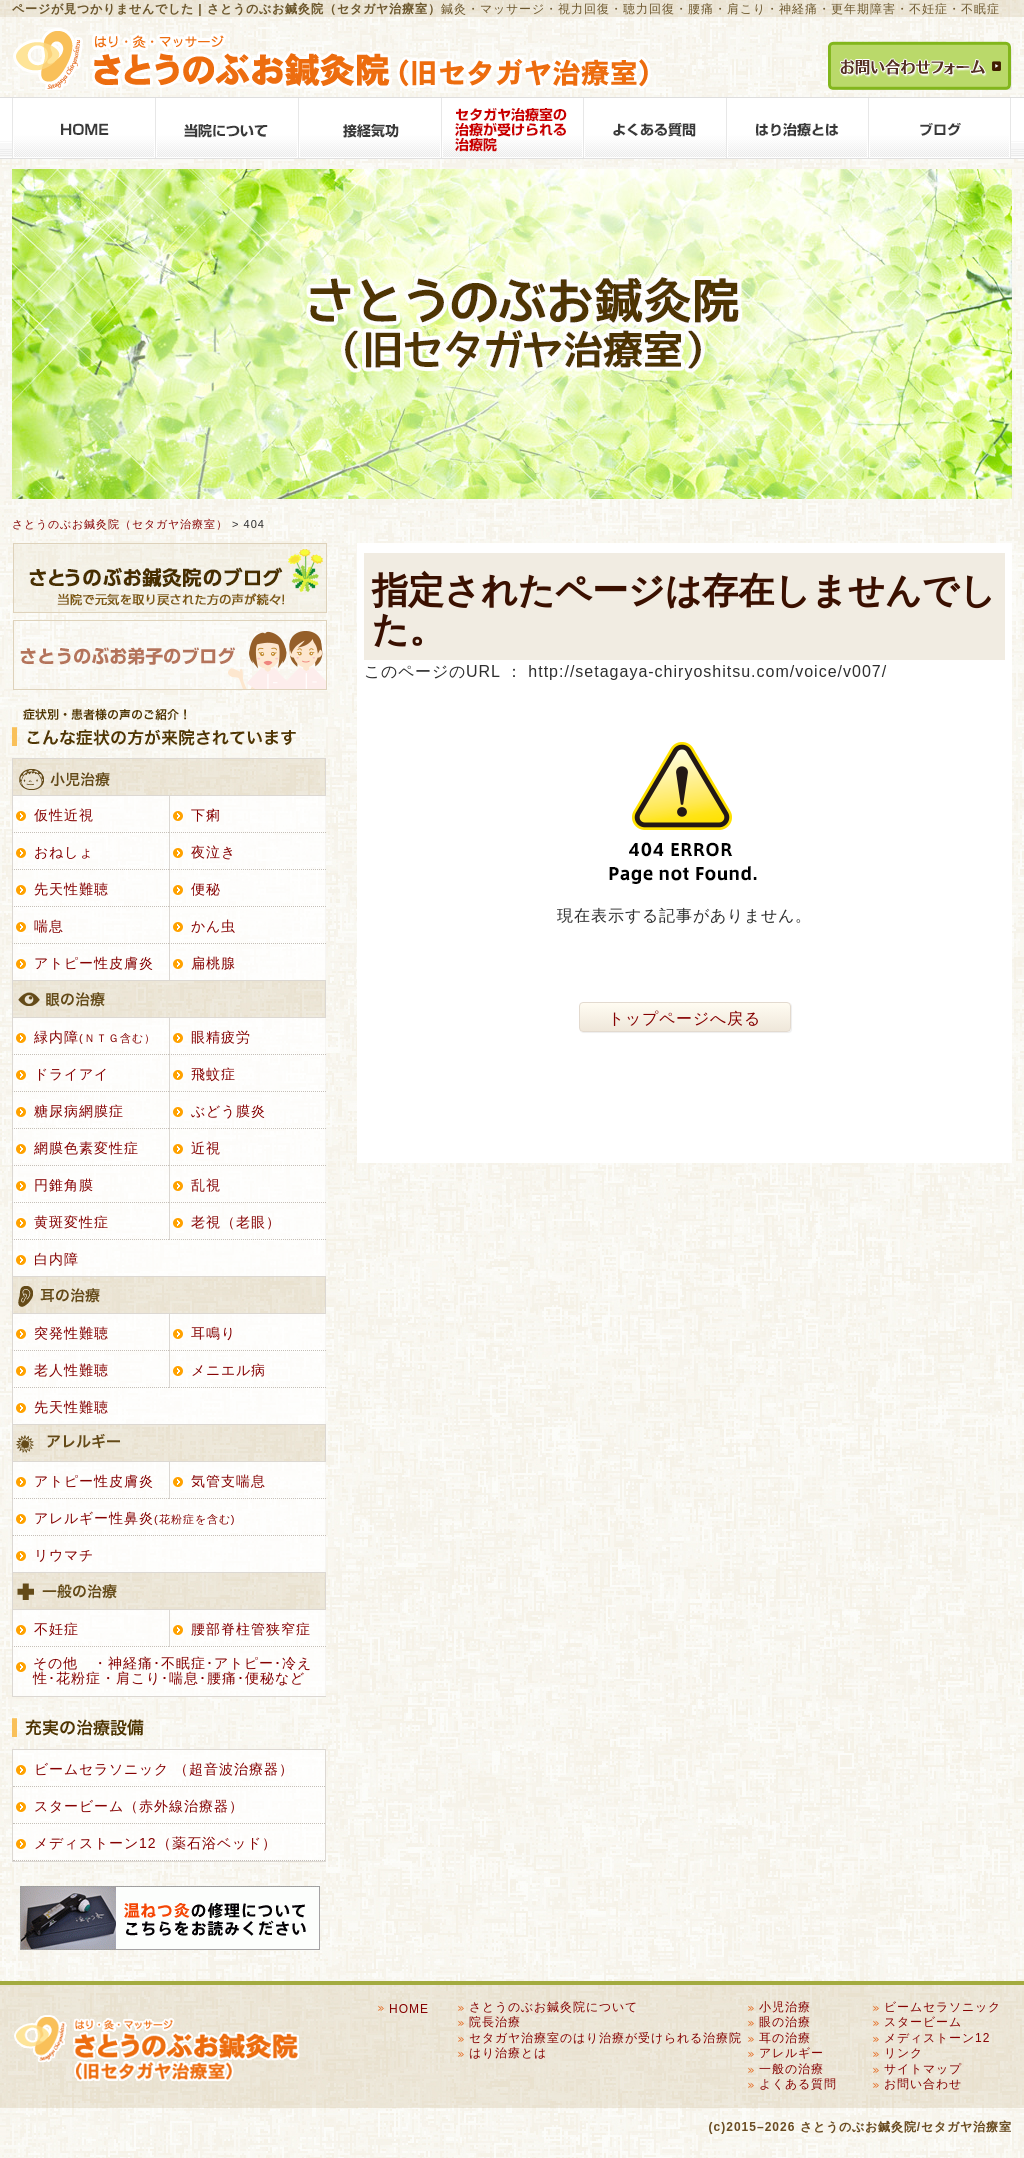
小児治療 (168, 777)
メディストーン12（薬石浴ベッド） (155, 1843)
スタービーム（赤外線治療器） (139, 1806)
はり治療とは (797, 128)
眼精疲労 (221, 1037)
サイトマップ (923, 2069)
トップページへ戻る (684, 1018)
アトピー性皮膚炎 (94, 963)
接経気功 (369, 128)
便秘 (206, 889)
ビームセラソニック (942, 2007)
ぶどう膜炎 (228, 1111)
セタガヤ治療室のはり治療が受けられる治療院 (512, 128)
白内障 (56, 1259)
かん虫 (213, 926)
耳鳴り (213, 1333)
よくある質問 (655, 128)
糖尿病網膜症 (79, 1111)
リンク (903, 2053)
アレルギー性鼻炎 (134, 1518)
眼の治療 (168, 999)
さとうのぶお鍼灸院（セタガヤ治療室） (120, 524)
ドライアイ (71, 1074)
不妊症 (56, 1629)
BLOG (940, 128)
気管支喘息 (228, 1481)
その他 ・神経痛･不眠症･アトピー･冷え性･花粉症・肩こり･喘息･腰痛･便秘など (172, 1670)
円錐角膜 (64, 1185)
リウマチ (64, 1555)
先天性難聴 (71, 889)
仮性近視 (64, 815)
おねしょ (64, 852)
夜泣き (213, 852)
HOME (83, 128)
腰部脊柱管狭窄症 (251, 1629)
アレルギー (168, 1443)
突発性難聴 (71, 1333)
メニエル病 (228, 1370)
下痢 (206, 815)
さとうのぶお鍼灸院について (226, 128)
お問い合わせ (923, 2084)
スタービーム (923, 2022)
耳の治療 (168, 1295)
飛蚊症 (213, 1074)
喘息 (49, 926)
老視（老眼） (236, 1222)
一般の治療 (168, 1591)
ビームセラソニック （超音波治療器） (164, 1769)
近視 (206, 1148)
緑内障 (95, 1037)
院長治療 (495, 2022)
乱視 (206, 1185)
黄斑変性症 (71, 1222)
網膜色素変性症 (86, 1148)
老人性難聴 (71, 1370)
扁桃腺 (213, 963)
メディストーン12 (937, 2038)
